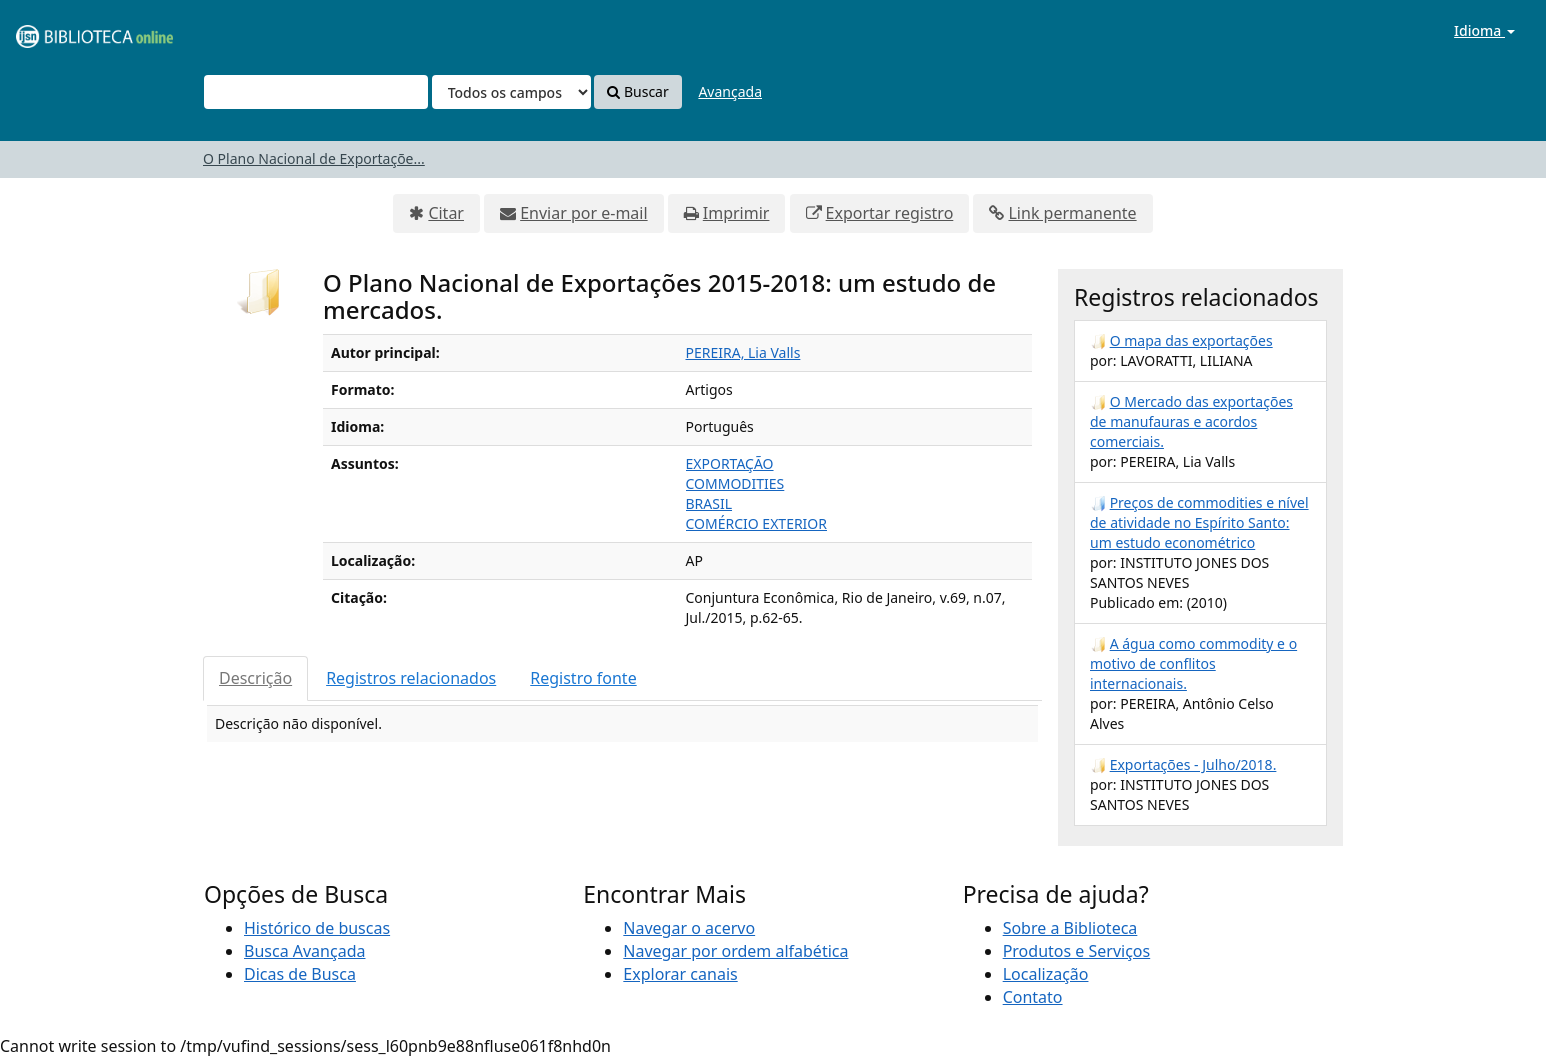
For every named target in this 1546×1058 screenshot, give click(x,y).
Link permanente (1072, 213)
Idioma (1484, 30)
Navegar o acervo (689, 928)
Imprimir (736, 213)
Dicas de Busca (300, 974)
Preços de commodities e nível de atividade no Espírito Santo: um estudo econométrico (1199, 522)
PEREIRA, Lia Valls (743, 352)
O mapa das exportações (1191, 340)
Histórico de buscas (317, 928)
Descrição (255, 678)
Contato (1033, 997)
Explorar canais (680, 974)
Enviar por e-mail (583, 213)
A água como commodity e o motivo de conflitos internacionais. (1193, 663)
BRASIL (709, 503)
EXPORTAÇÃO (730, 463)
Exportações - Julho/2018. (1193, 764)
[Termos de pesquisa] (316, 92)
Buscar (637, 91)
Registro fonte (583, 678)
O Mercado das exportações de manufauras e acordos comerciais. (1191, 421)
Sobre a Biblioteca (1070, 928)
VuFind (64, 30)
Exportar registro (890, 213)
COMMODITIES (735, 483)
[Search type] (511, 92)
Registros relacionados (411, 678)
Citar (446, 213)
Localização (1046, 974)
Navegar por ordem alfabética (735, 951)
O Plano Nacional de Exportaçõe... (314, 158)
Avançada (730, 91)
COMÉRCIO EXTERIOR (757, 523)
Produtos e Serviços (1077, 951)
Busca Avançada (304, 951)
